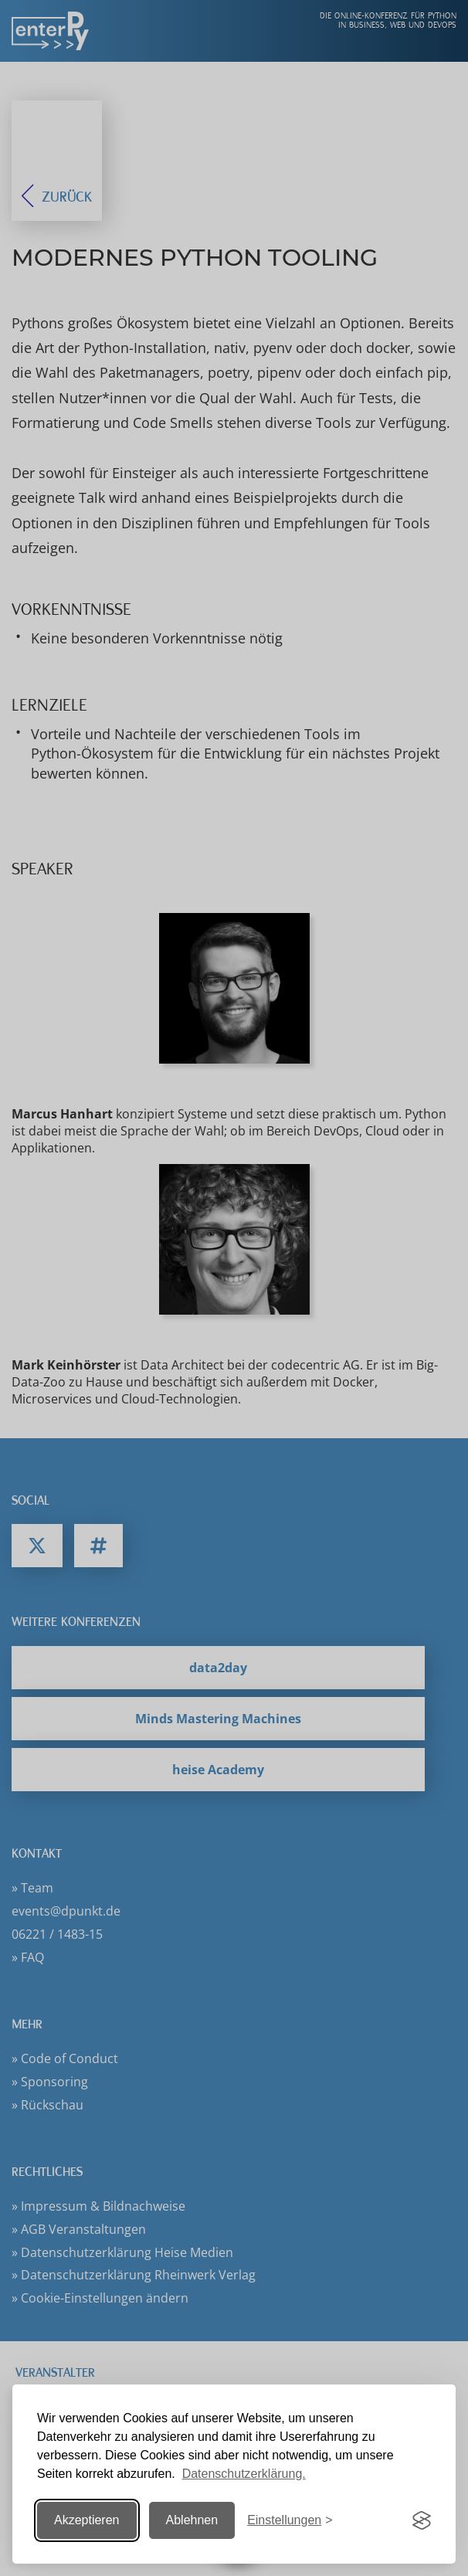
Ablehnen (192, 2520)
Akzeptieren (87, 2520)
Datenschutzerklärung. (244, 2473)
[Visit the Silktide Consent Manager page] (421, 2520)
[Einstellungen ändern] (289, 2521)
